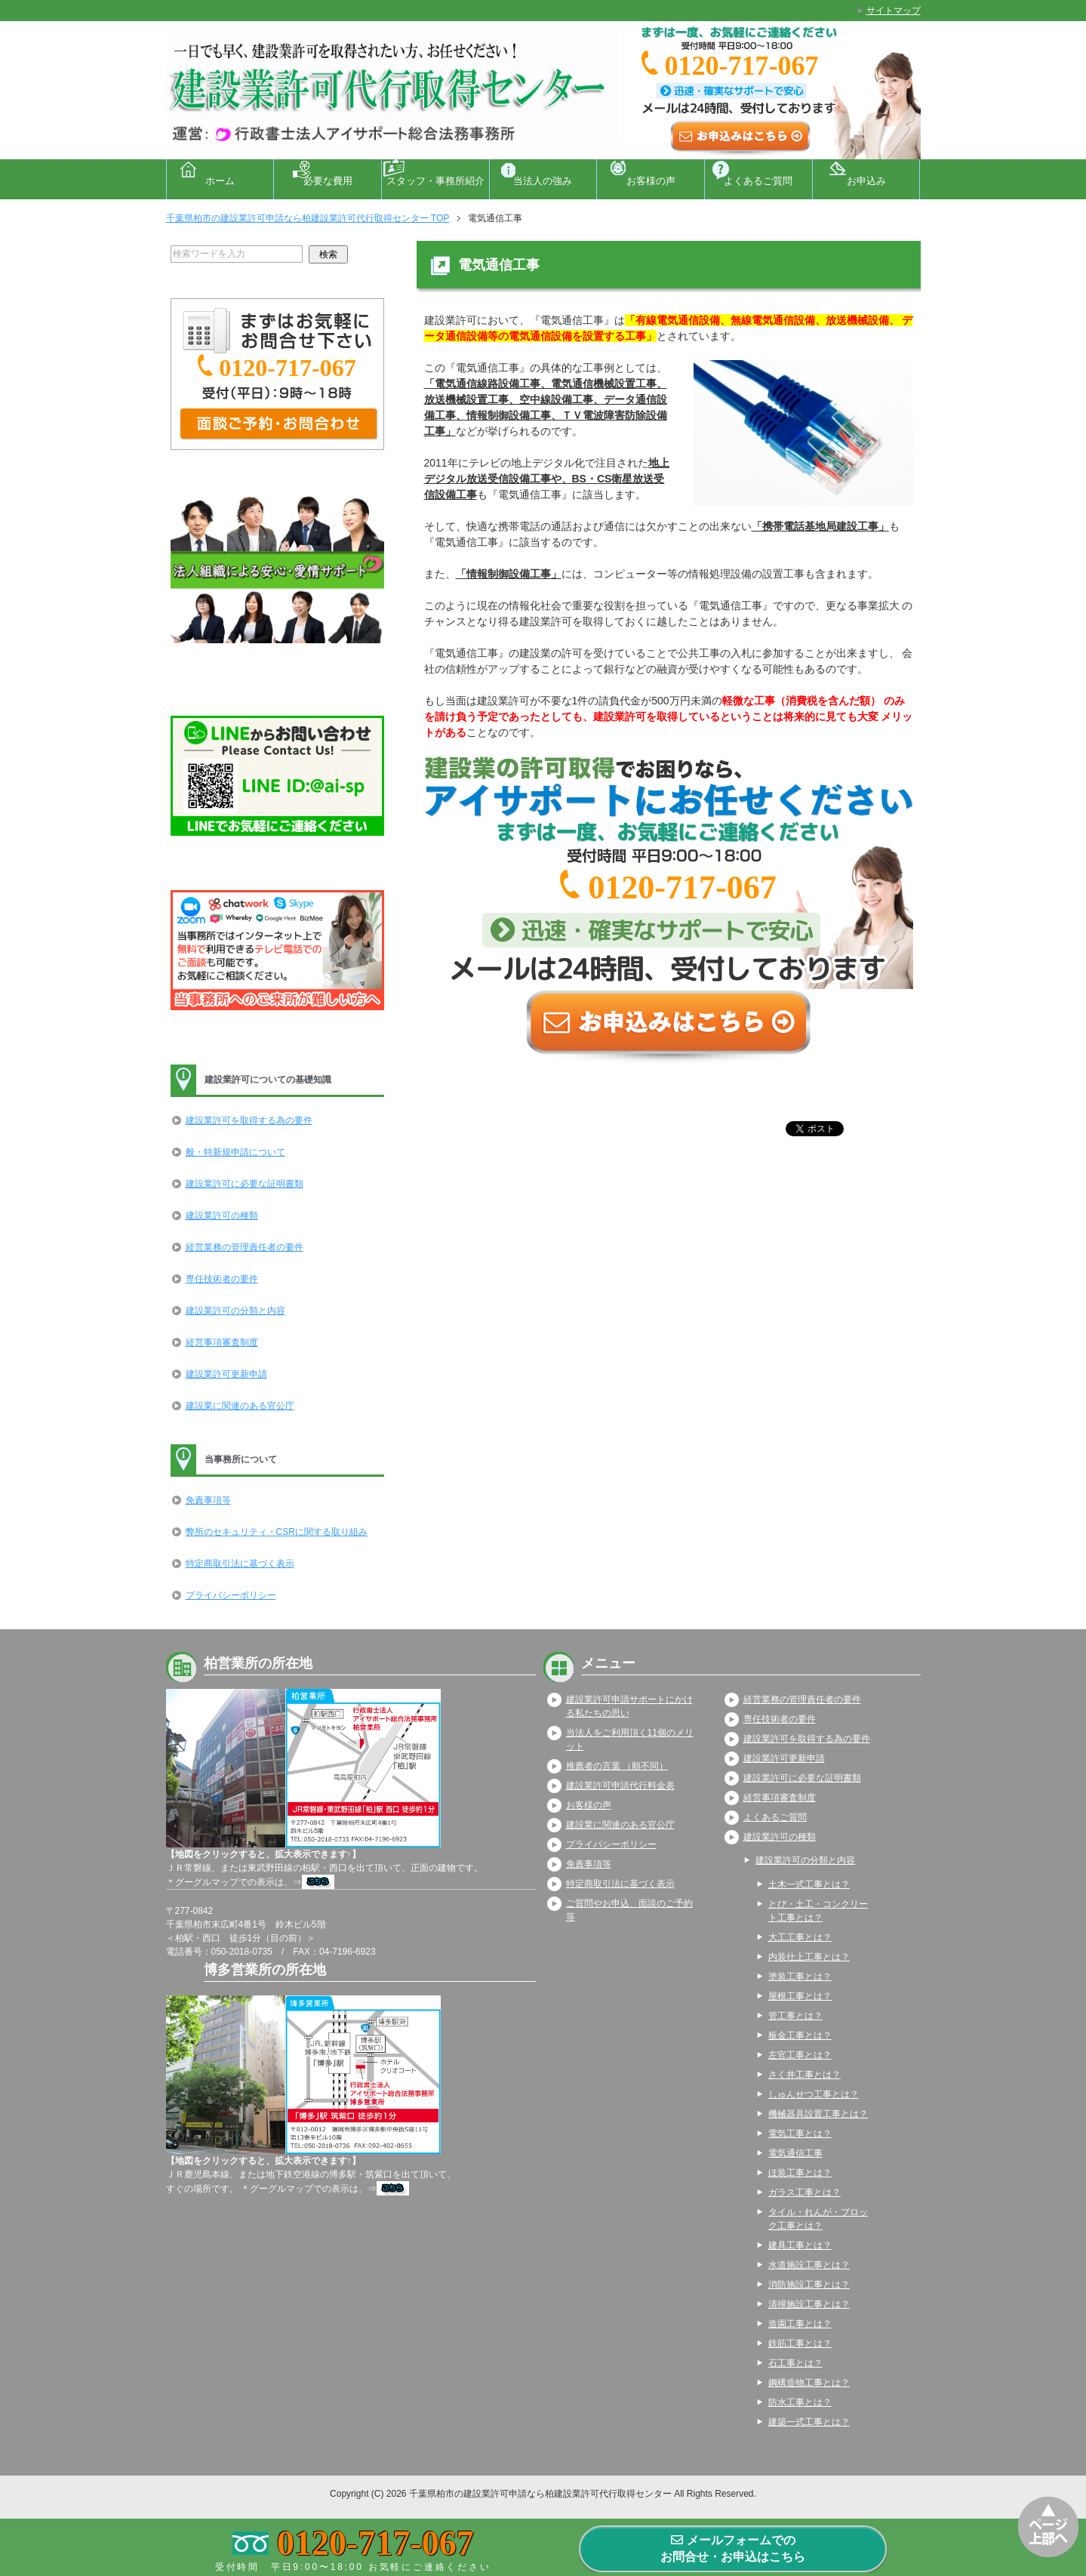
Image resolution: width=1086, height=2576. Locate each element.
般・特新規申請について (235, 1152)
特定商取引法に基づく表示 (240, 1563)
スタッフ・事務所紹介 (435, 180)
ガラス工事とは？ (804, 2192)
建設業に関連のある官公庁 (240, 1405)
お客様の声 (650, 180)
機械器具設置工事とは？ (818, 2114)
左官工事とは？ (800, 2055)
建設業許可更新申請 (226, 1374)
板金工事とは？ (800, 2035)
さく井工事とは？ (804, 2074)
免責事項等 (208, 1500)
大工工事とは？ (800, 1937)
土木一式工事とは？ (809, 1884)
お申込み (866, 180)
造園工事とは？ (800, 2324)
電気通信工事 (795, 2153)
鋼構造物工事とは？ (809, 2382)
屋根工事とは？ (800, 1996)
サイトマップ (893, 10)
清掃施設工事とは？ (809, 2304)
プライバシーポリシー (231, 1595)
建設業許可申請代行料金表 (620, 1785)
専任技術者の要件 (222, 1279)
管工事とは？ (795, 2016)
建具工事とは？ (800, 2245)
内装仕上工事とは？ (809, 1957)
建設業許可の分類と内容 (235, 1310)
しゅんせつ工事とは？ (813, 2094)
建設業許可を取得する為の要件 (249, 1120)
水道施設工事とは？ (809, 2265)
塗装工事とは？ (800, 1976)
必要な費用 (327, 180)
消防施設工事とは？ (809, 2284)
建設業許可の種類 (222, 1215)
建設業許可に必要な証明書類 (244, 1184)
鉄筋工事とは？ (800, 2343)
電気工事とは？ (800, 2133)
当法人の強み (542, 180)
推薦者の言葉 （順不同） (617, 1766)
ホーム (220, 180)
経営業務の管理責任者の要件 (244, 1247)
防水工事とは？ (800, 2402)
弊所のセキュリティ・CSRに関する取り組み (277, 1532)
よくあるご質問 (758, 180)
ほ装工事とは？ (800, 2173)
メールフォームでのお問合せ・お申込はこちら (732, 2548)
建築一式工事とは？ (809, 2422)
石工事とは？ (795, 2363)
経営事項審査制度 (222, 1342)
